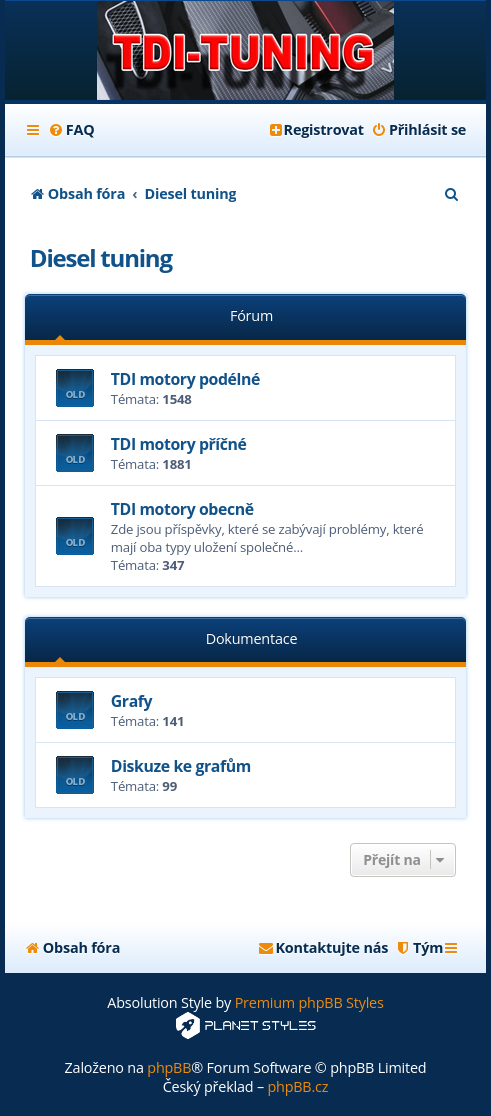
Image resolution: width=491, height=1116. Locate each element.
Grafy (131, 701)
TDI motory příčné (179, 444)
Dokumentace (252, 638)
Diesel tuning (101, 257)
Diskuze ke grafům (181, 766)
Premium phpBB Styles (309, 1002)
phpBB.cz (297, 1086)
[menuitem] (71, 130)
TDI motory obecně (182, 509)
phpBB (169, 1067)
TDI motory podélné (185, 379)
